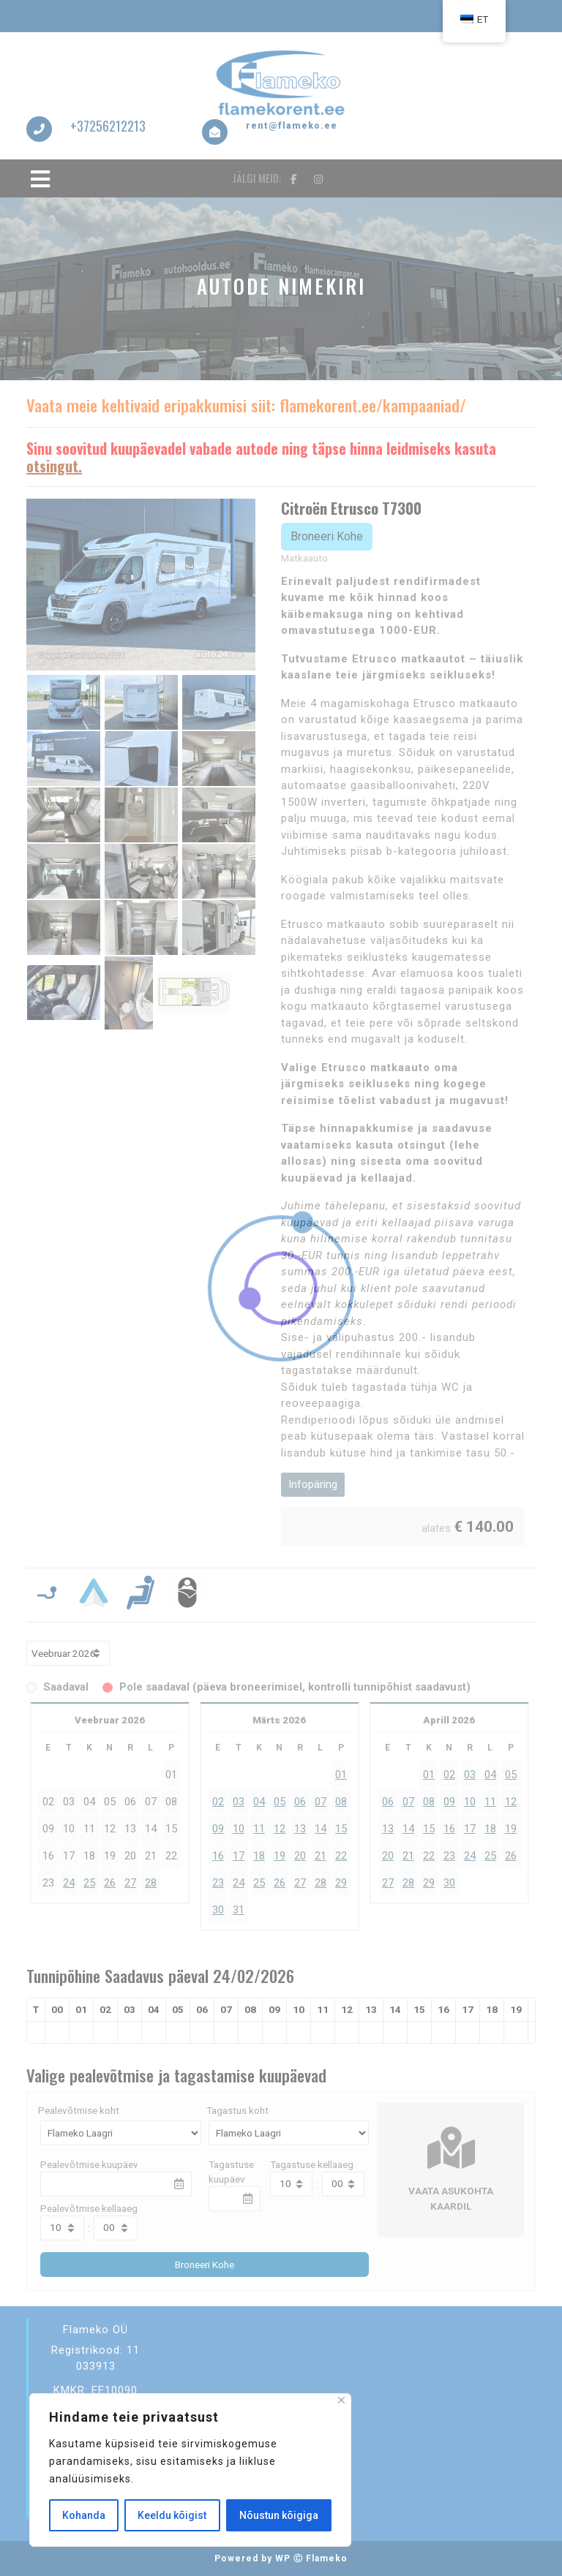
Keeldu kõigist (172, 2515)
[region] (190, 2470)
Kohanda (83, 2515)
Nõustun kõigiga (278, 2515)
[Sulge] (341, 2400)
